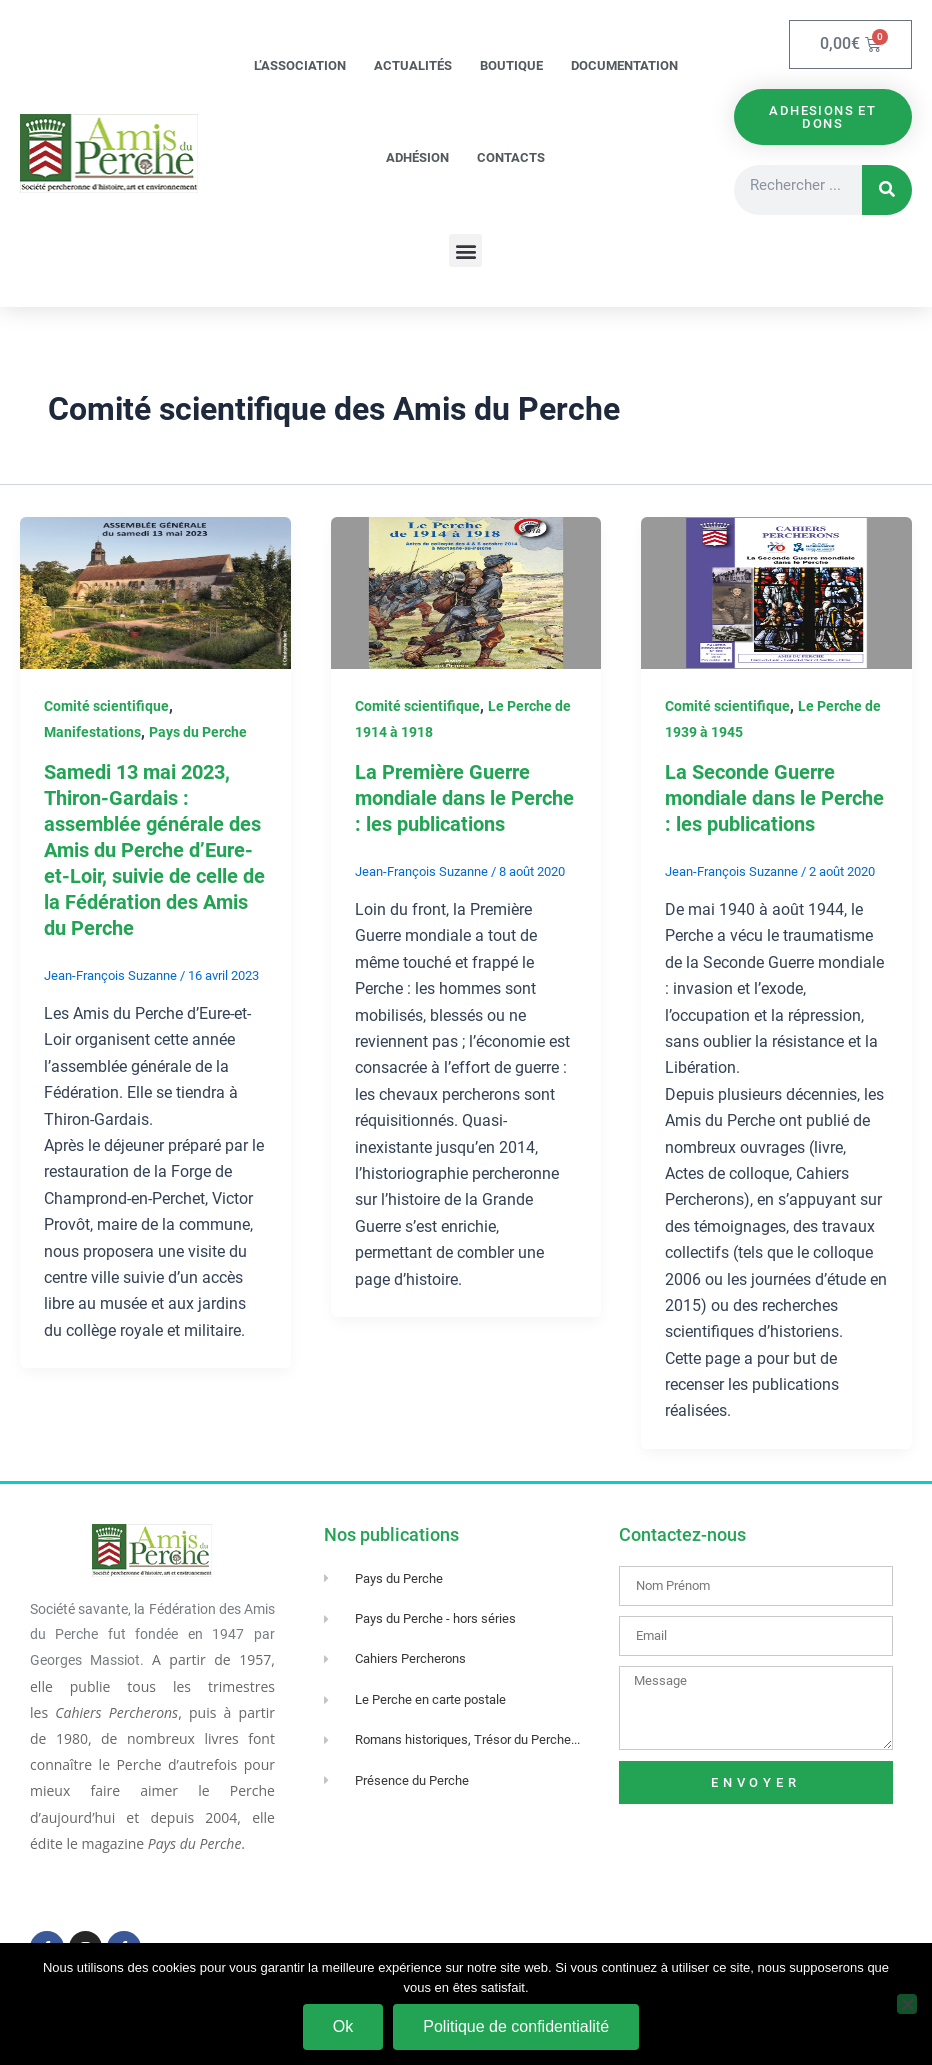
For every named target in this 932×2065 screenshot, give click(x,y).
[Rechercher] (887, 190)
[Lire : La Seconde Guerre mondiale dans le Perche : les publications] (776, 591)
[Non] (907, 2004)
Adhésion (417, 157)
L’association (300, 65)
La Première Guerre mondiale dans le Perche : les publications (464, 798)
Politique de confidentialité (516, 2026)
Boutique (511, 65)
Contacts (511, 157)
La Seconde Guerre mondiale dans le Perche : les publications (774, 798)
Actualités (413, 65)
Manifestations (92, 732)
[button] (465, 250)
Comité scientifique (106, 706)
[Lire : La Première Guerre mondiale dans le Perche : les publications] (466, 591)
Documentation (624, 65)
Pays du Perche (198, 732)
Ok (343, 2026)
